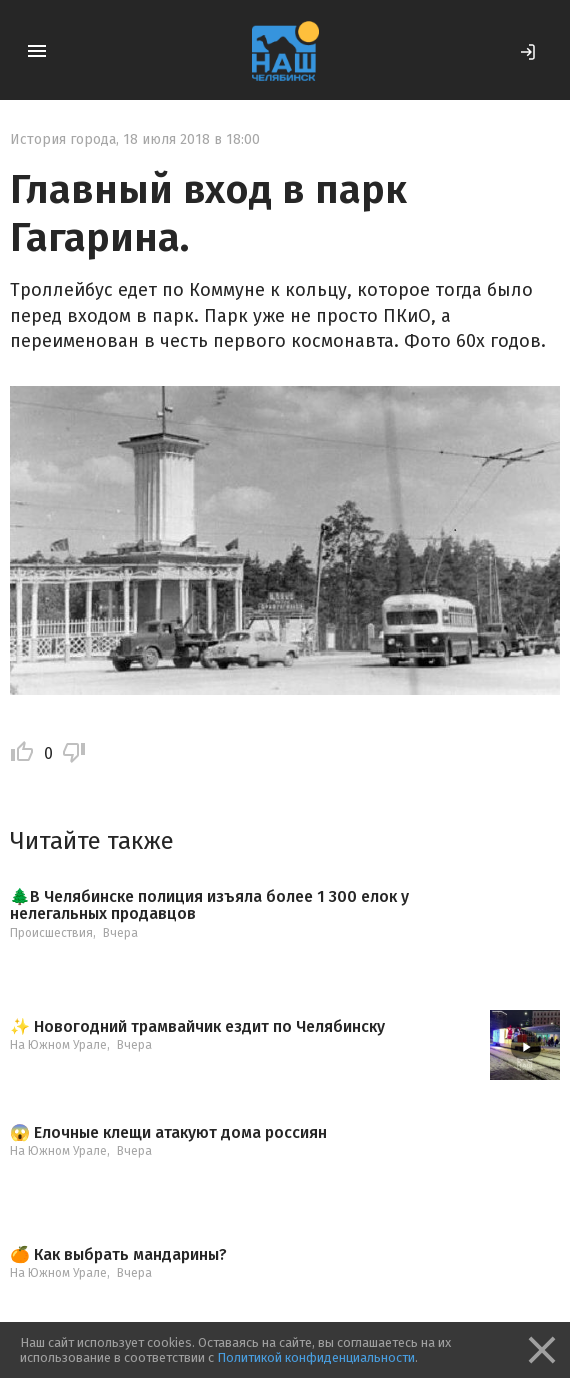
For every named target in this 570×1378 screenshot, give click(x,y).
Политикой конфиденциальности (316, 1357)
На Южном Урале (58, 1045)
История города (63, 139)
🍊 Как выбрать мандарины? (118, 1255)
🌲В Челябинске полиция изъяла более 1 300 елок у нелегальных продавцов (209, 905)
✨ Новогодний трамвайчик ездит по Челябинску (197, 1027)
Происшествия (51, 933)
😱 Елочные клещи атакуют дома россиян (168, 1133)
